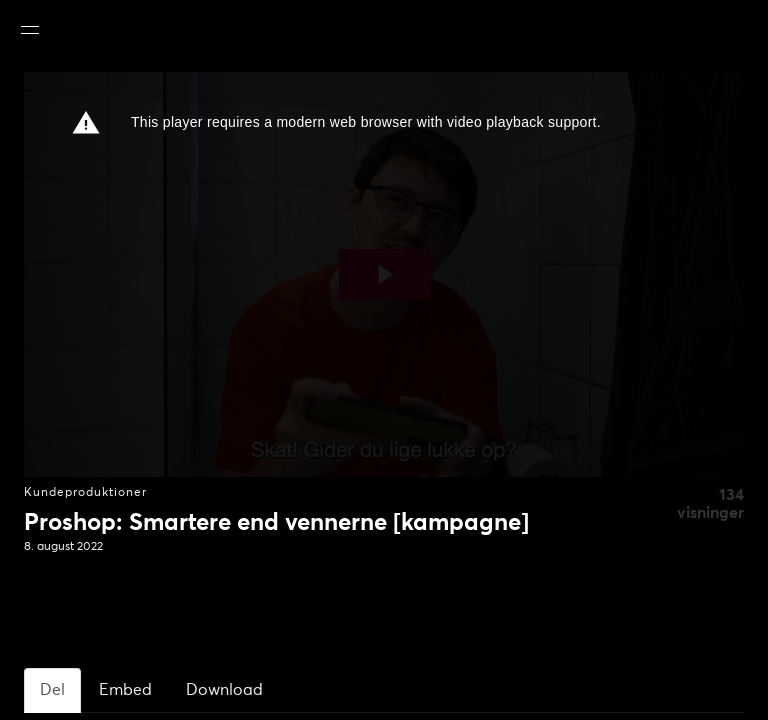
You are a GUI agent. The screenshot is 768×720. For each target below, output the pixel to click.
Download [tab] (224, 690)
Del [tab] (52, 690)
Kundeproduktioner (85, 493)
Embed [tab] (125, 690)
